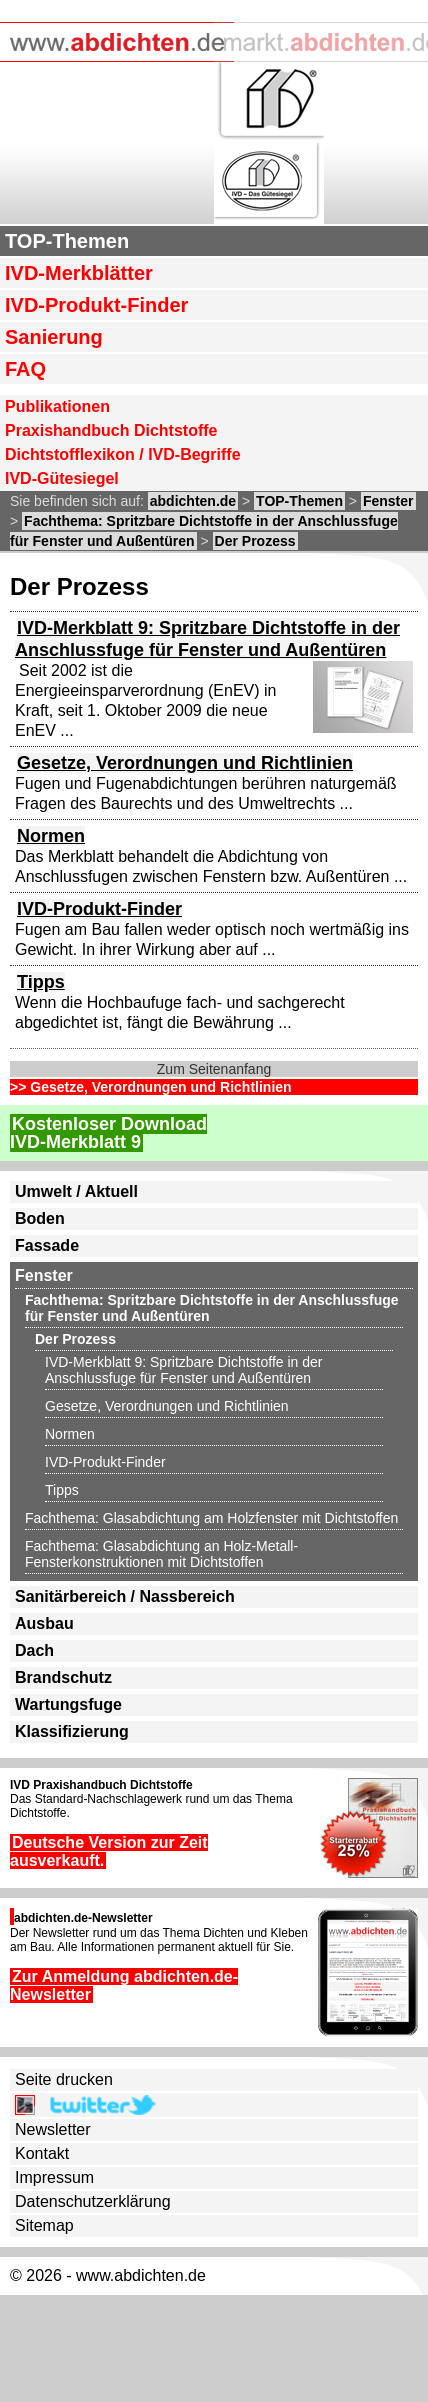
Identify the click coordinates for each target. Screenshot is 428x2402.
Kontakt (42, 2153)
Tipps (41, 982)
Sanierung (54, 337)
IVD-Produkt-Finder (96, 305)
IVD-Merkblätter (79, 273)
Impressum (54, 2177)
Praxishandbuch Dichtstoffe (111, 430)
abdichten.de (193, 501)
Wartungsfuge (68, 1704)
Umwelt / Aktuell (76, 1191)
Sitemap (44, 2225)
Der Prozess (255, 541)
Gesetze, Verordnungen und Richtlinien (185, 763)
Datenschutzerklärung (93, 2201)
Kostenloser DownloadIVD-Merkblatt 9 (108, 1133)
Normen (51, 836)
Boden (40, 1218)
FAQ (25, 369)
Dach (34, 1650)
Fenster (388, 501)
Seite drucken (64, 2079)
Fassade (47, 1245)
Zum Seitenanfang (214, 1069)
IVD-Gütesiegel (62, 478)
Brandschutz (63, 1677)
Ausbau (44, 1623)
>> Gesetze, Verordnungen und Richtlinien (151, 1087)
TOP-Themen (67, 241)
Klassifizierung (72, 1731)
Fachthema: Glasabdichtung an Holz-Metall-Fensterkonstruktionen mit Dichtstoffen (161, 1554)
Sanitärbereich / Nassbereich (125, 1596)
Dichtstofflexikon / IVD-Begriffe (123, 454)
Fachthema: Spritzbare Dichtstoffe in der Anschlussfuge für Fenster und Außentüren (212, 1308)
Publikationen (57, 406)
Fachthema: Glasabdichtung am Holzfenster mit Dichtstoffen (211, 1518)
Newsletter (53, 2129)
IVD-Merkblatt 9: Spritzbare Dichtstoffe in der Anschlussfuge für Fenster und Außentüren (184, 1370)
